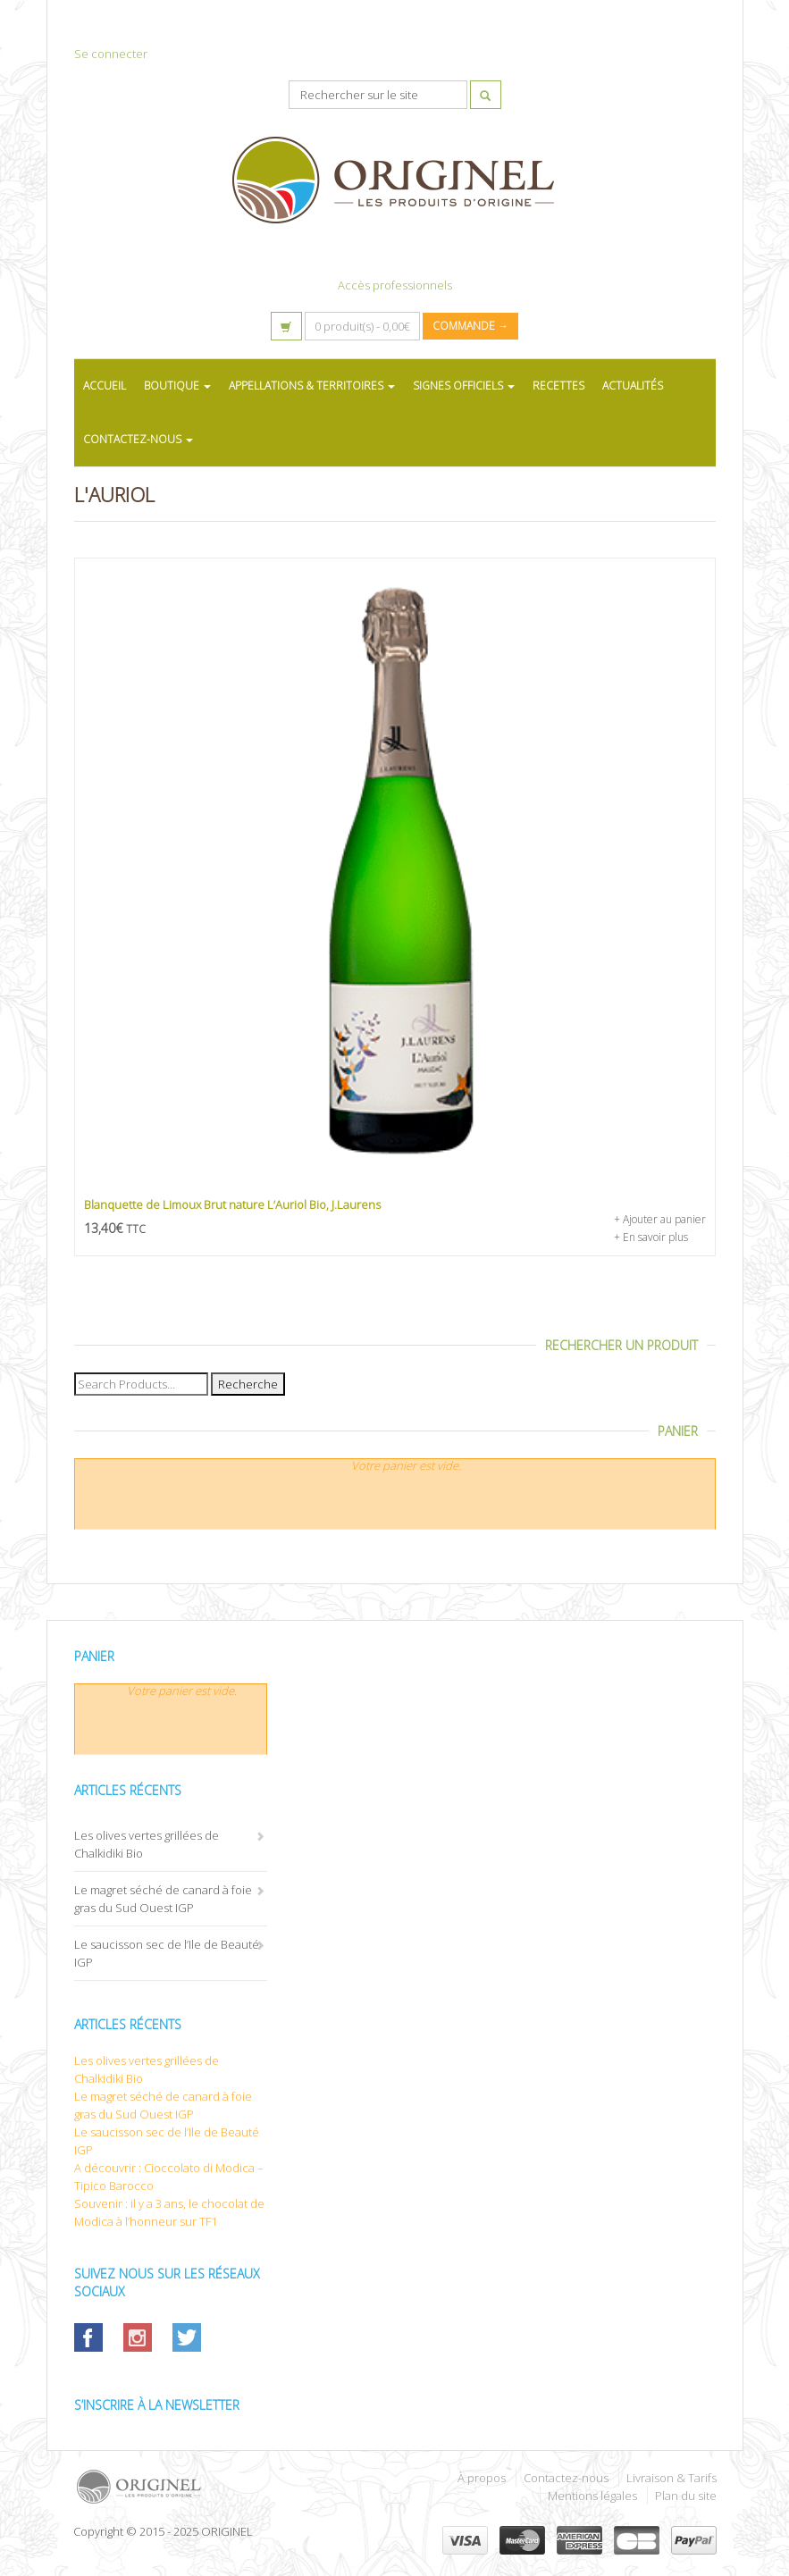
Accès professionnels (395, 285)
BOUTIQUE (177, 385)
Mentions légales (592, 2496)
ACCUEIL (104, 385)
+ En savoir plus (651, 1237)
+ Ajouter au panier (660, 1219)
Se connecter (110, 54)
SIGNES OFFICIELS (464, 385)
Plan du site (686, 2496)
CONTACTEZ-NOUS (138, 439)
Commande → (470, 325)
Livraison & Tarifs (671, 2478)
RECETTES (558, 385)
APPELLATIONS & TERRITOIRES (312, 385)
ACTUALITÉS (632, 385)
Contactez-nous (566, 2478)
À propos (481, 2478)
